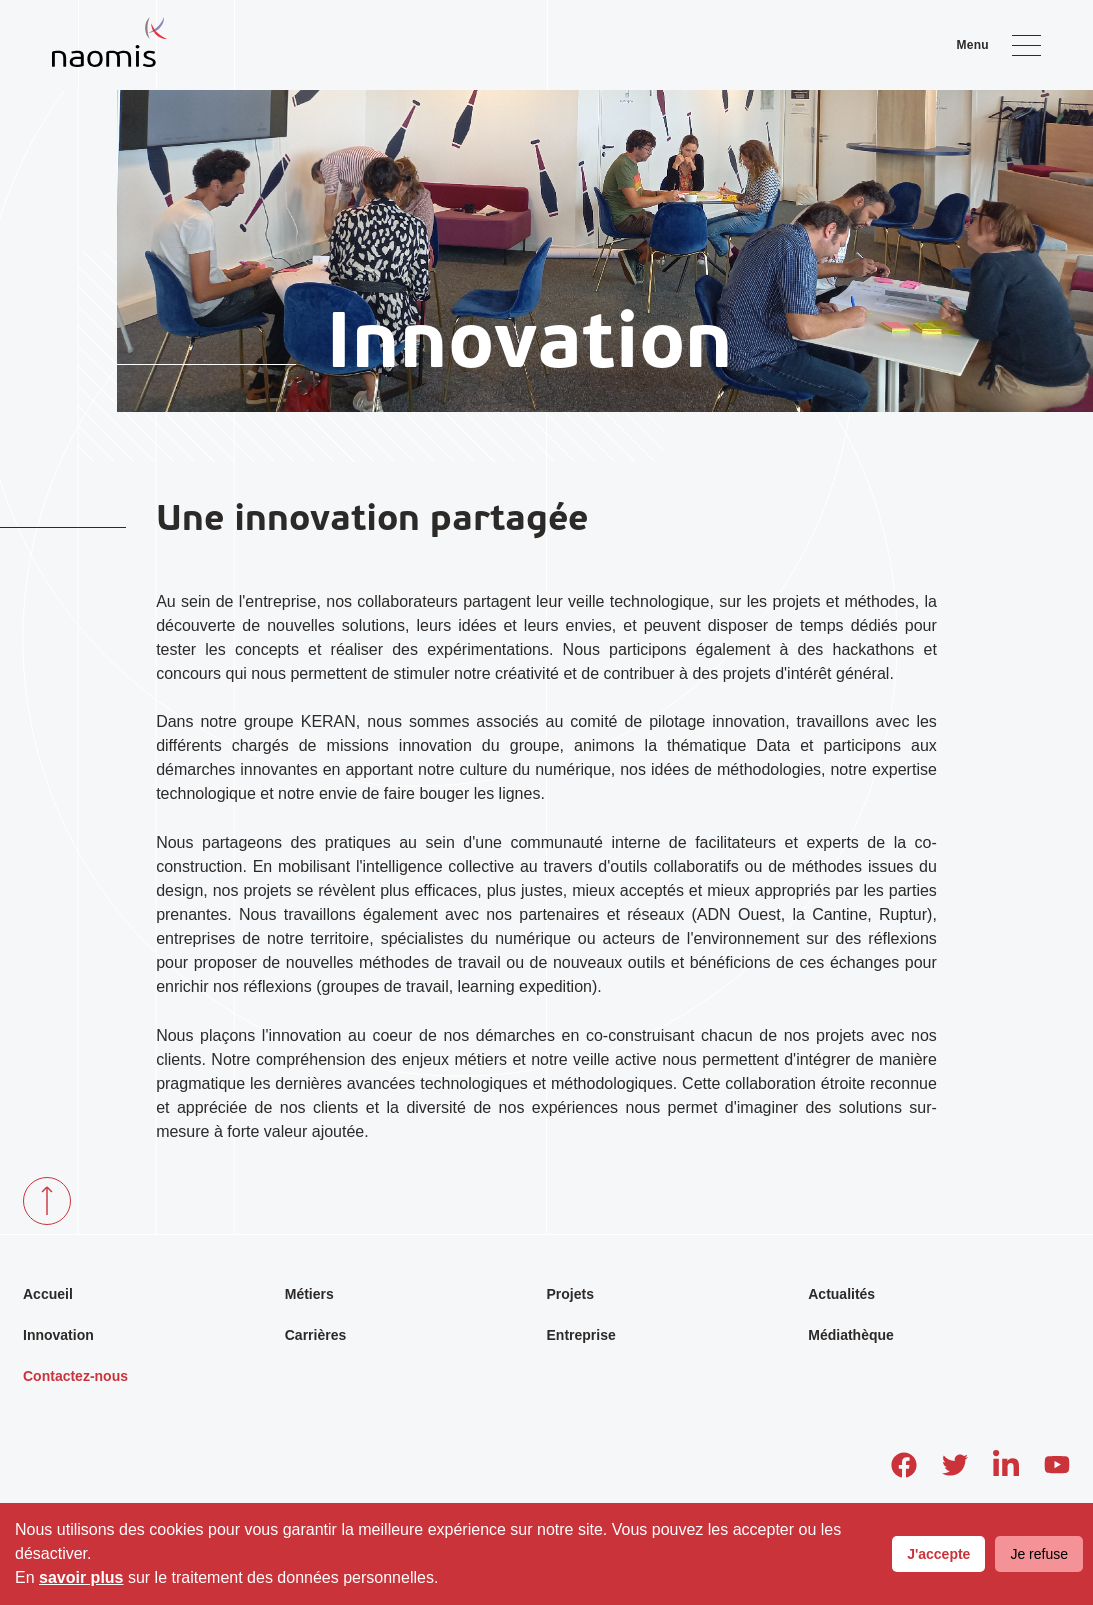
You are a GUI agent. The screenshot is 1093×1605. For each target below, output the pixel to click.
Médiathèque (851, 1335)
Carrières (316, 1335)
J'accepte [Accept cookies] (938, 1554)
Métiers (309, 1294)
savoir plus (81, 1577)
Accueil (48, 1294)
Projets (570, 1294)
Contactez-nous (75, 1376)
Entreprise (581, 1335)
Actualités (841, 1294)
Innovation (58, 1335)
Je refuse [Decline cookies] (1039, 1554)
